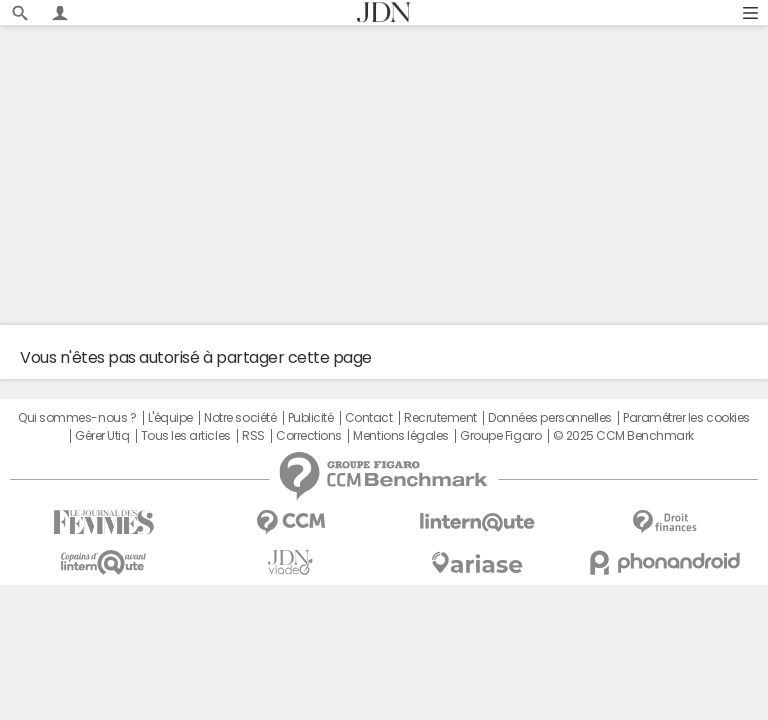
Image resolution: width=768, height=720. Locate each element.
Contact (369, 418)
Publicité (311, 418)
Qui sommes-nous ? (77, 418)
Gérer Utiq (102, 436)
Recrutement (440, 418)
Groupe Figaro (500, 436)
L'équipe (170, 418)
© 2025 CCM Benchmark (623, 436)
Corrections (309, 436)
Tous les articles (186, 436)
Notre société (240, 418)
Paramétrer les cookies (686, 418)
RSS (253, 436)
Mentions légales (400, 436)
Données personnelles (549, 418)
